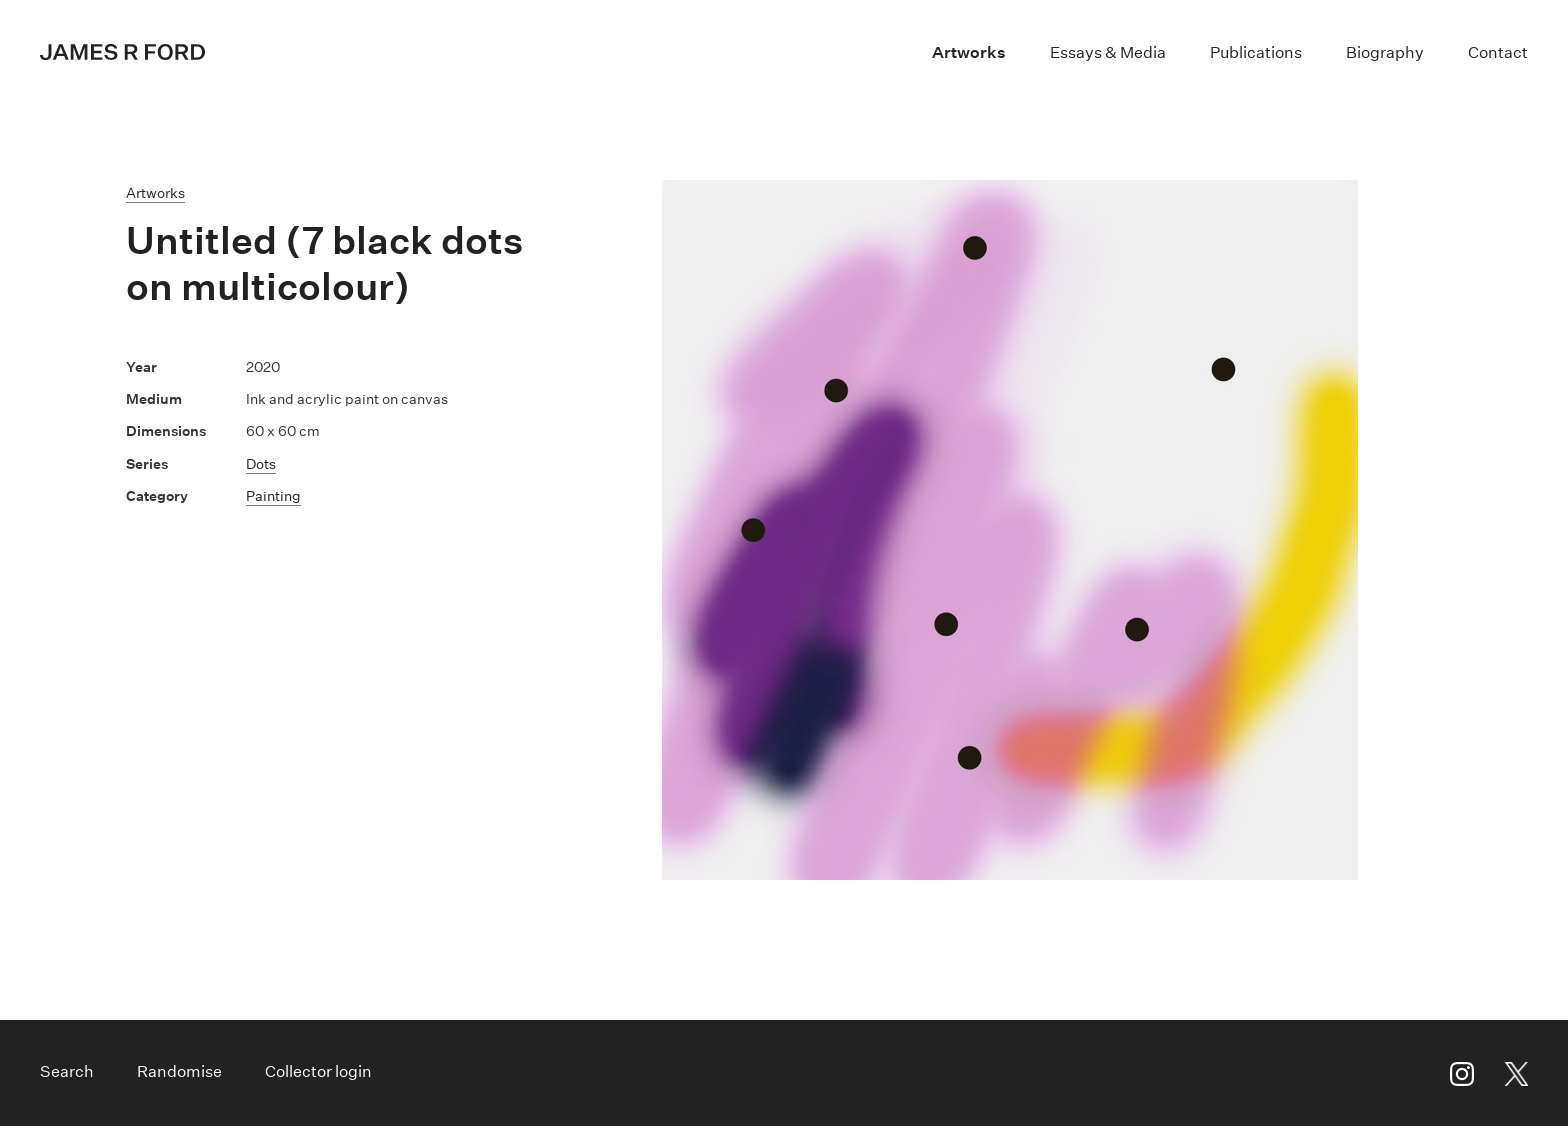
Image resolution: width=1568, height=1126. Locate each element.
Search (67, 1071)
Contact (1498, 52)
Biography (1385, 52)
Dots (261, 464)
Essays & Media (1108, 52)
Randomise (179, 1071)
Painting (273, 496)
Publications (1256, 52)
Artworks (969, 52)
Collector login (318, 1071)
